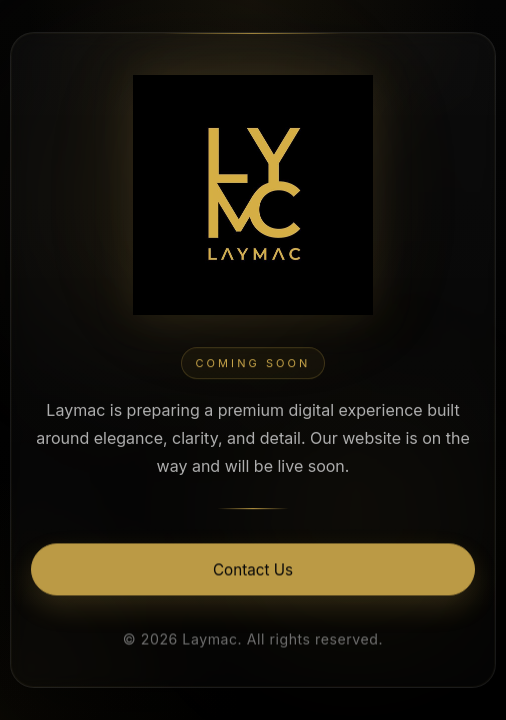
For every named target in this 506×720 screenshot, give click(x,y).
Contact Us (253, 571)
